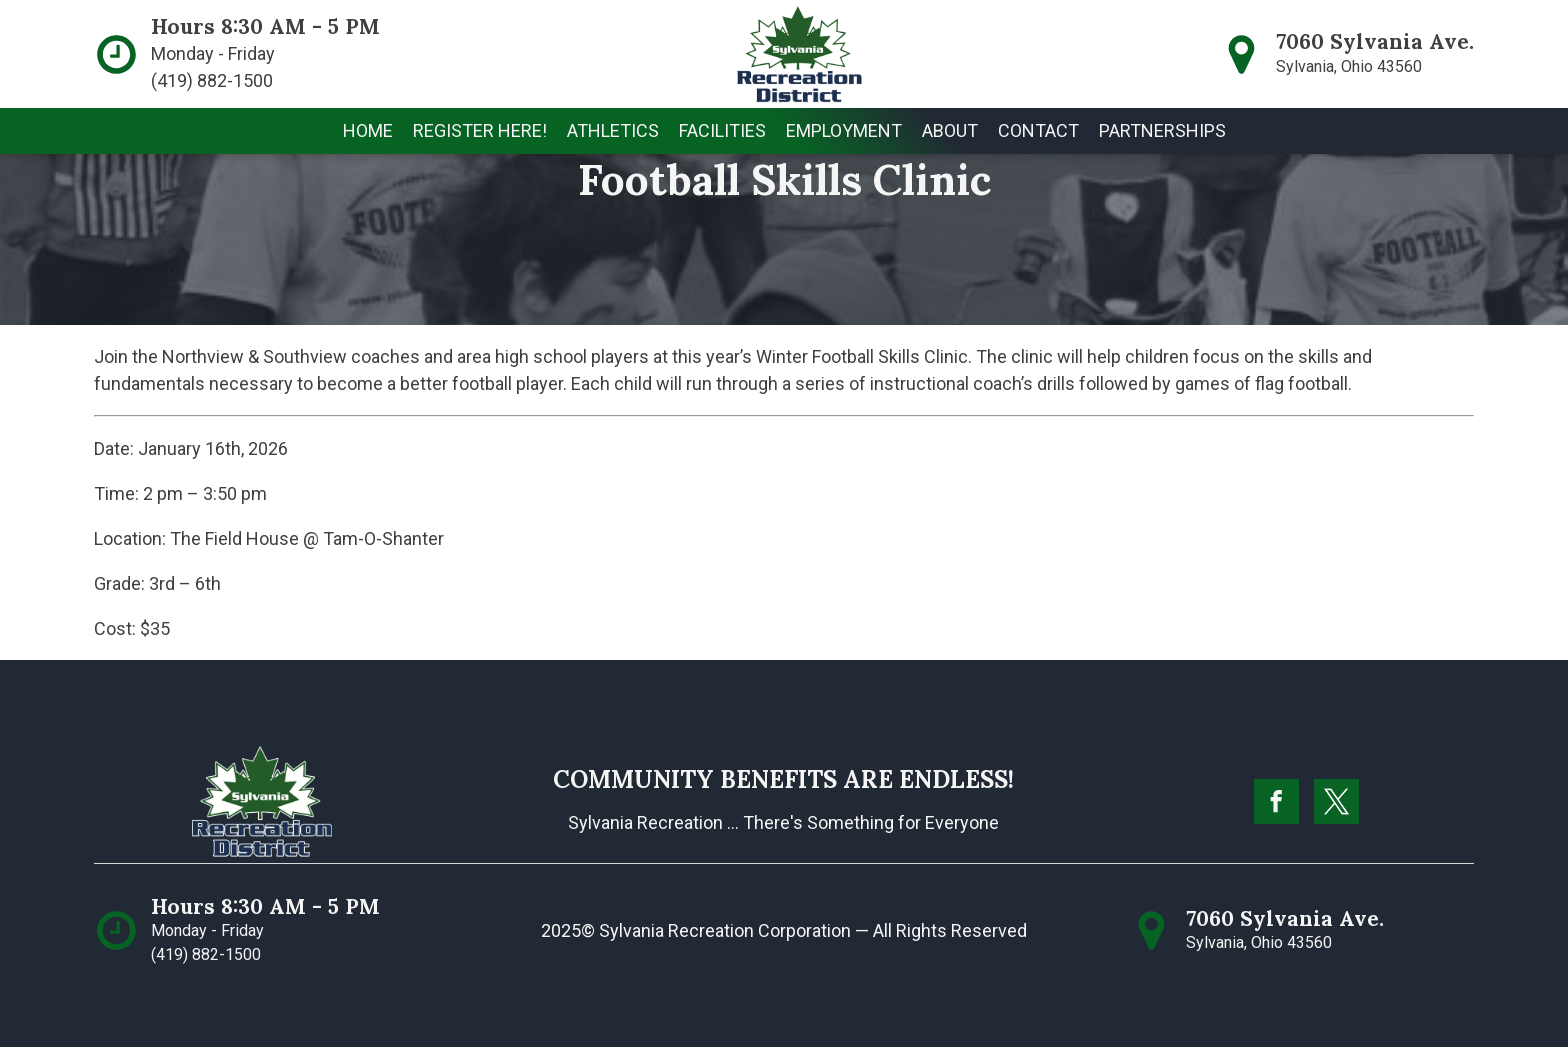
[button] (613, 131)
